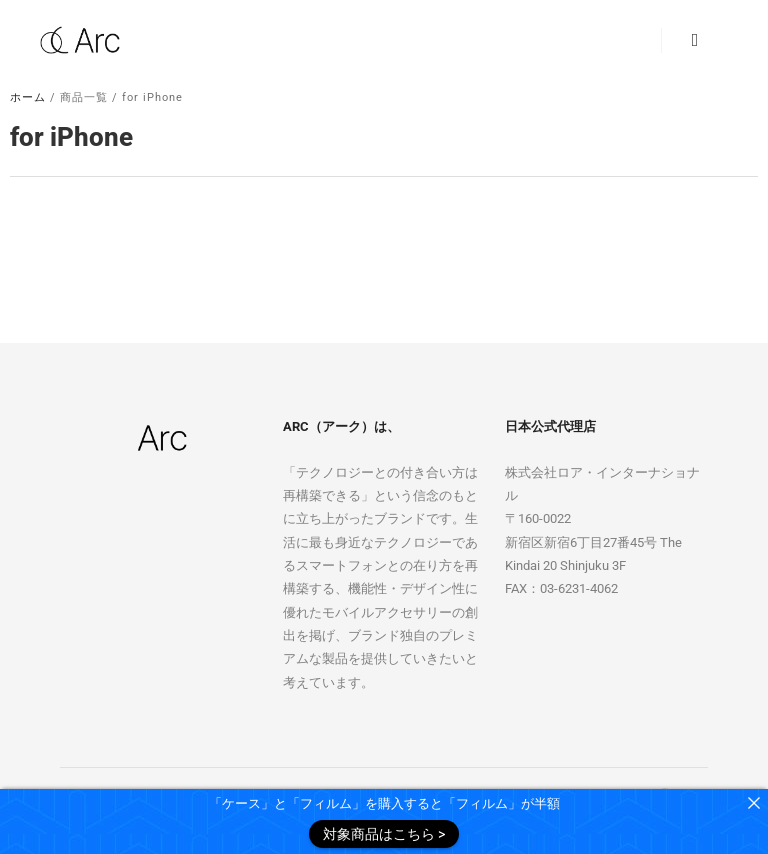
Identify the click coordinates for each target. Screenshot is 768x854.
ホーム (28, 97)
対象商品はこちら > (384, 834)
